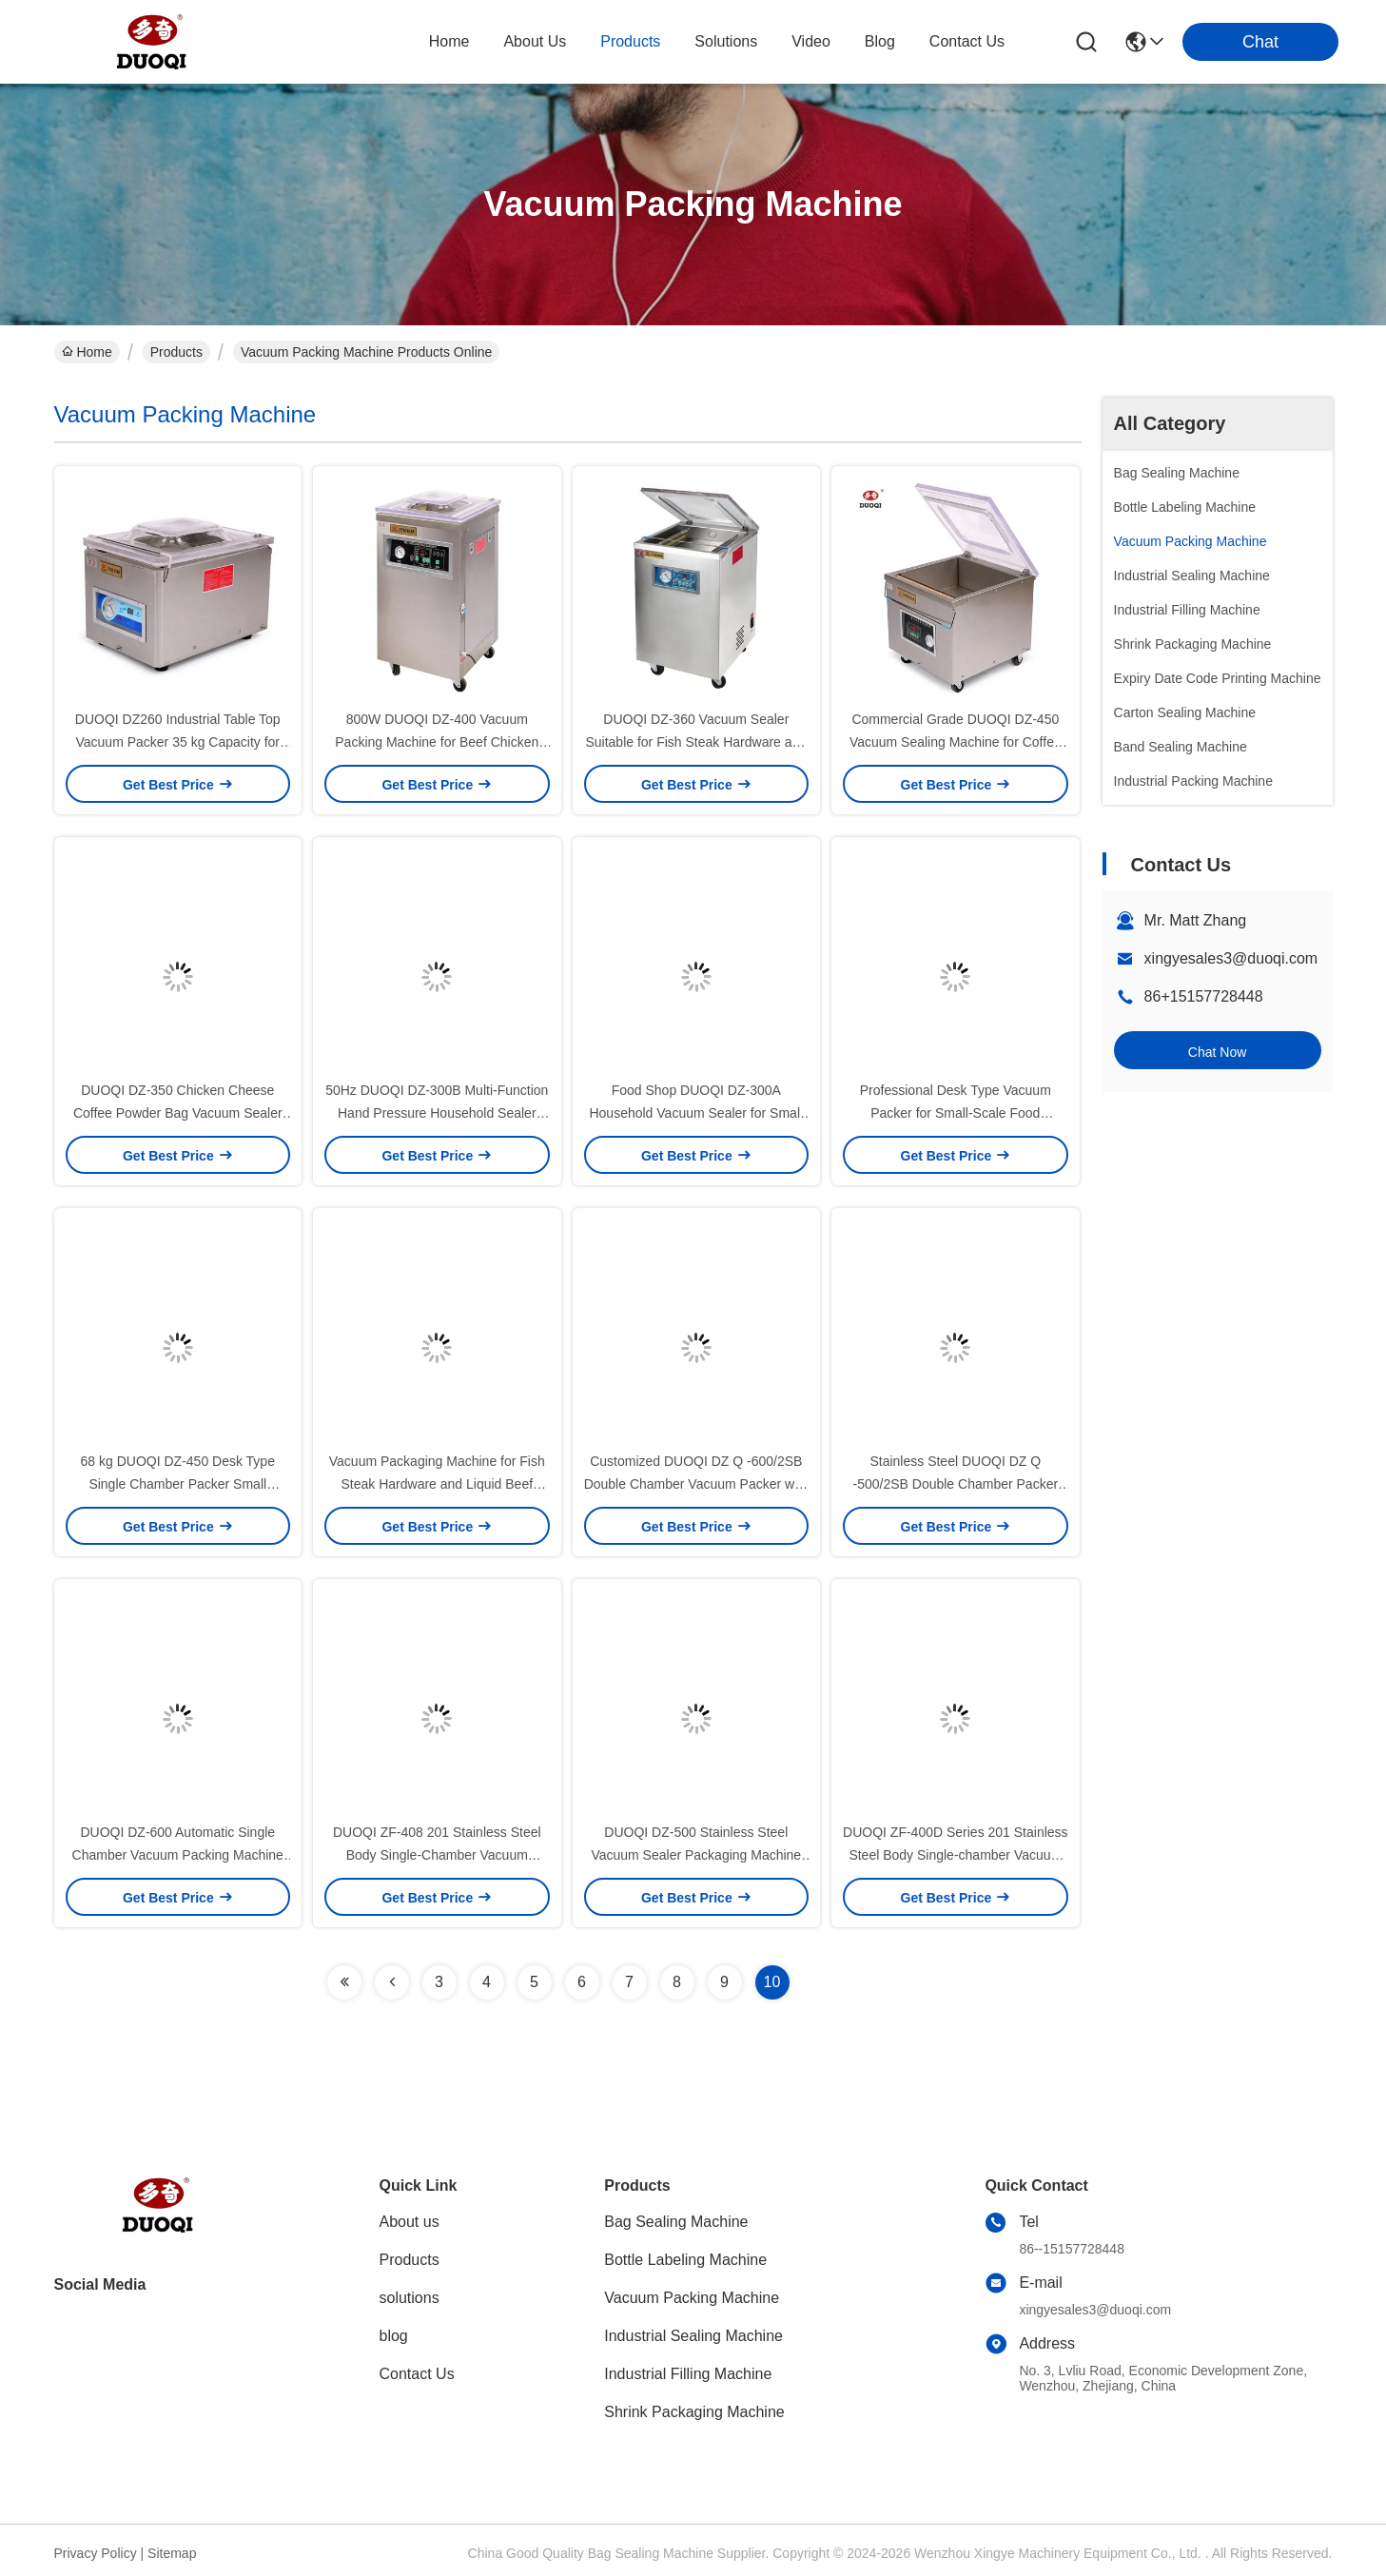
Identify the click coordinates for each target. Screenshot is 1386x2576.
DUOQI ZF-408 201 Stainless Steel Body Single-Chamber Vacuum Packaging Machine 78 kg (437, 1855)
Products (176, 352)
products (630, 41)
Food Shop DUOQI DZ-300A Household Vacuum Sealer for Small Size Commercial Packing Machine (696, 1113)
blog (880, 41)
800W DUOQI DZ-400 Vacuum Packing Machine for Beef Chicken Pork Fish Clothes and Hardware (436, 742)
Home (449, 41)
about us (534, 41)
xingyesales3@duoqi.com (1231, 958)
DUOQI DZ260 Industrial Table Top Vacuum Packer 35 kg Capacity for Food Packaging (178, 742)
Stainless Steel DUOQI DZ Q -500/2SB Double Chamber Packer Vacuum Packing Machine (956, 1484)
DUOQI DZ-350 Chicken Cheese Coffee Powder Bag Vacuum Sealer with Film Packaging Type (178, 1113)
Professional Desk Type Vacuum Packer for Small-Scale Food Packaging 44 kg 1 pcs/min (955, 1113)
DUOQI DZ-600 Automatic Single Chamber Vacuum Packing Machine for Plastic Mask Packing (177, 1855)
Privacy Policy (95, 2553)
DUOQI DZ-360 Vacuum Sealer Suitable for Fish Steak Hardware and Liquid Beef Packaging (696, 742)
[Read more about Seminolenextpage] (344, 1982)
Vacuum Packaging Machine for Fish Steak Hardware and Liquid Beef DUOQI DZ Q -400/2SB (437, 1484)
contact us (967, 41)
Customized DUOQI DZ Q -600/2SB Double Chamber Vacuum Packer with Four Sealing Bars (696, 1484)
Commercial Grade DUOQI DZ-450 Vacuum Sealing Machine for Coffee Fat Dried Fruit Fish (955, 742)
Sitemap (171, 2553)
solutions (725, 41)
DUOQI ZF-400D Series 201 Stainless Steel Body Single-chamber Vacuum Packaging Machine (955, 1855)
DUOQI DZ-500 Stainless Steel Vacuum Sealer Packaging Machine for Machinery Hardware (696, 1855)
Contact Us (417, 2374)
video (810, 41)
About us (409, 2222)
